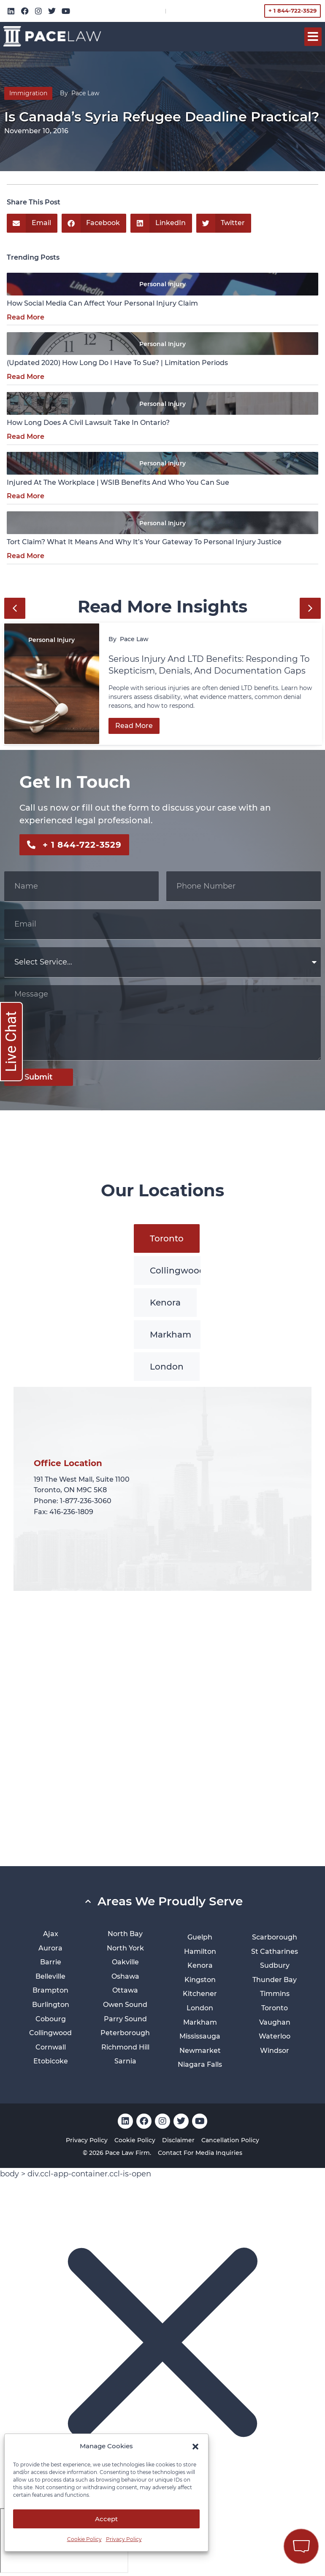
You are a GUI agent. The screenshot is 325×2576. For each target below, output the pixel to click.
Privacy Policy (124, 2539)
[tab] (167, 1238)
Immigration (28, 93)
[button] (195, 2446)
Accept (106, 2519)
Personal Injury (162, 284)
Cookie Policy (84, 2539)
